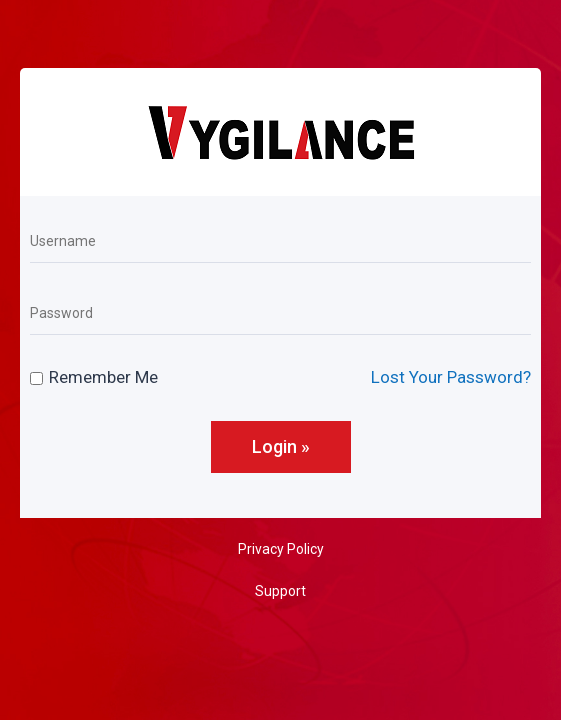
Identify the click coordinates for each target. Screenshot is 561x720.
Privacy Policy (281, 549)
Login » (281, 446)
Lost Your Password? (451, 377)
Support (280, 591)
